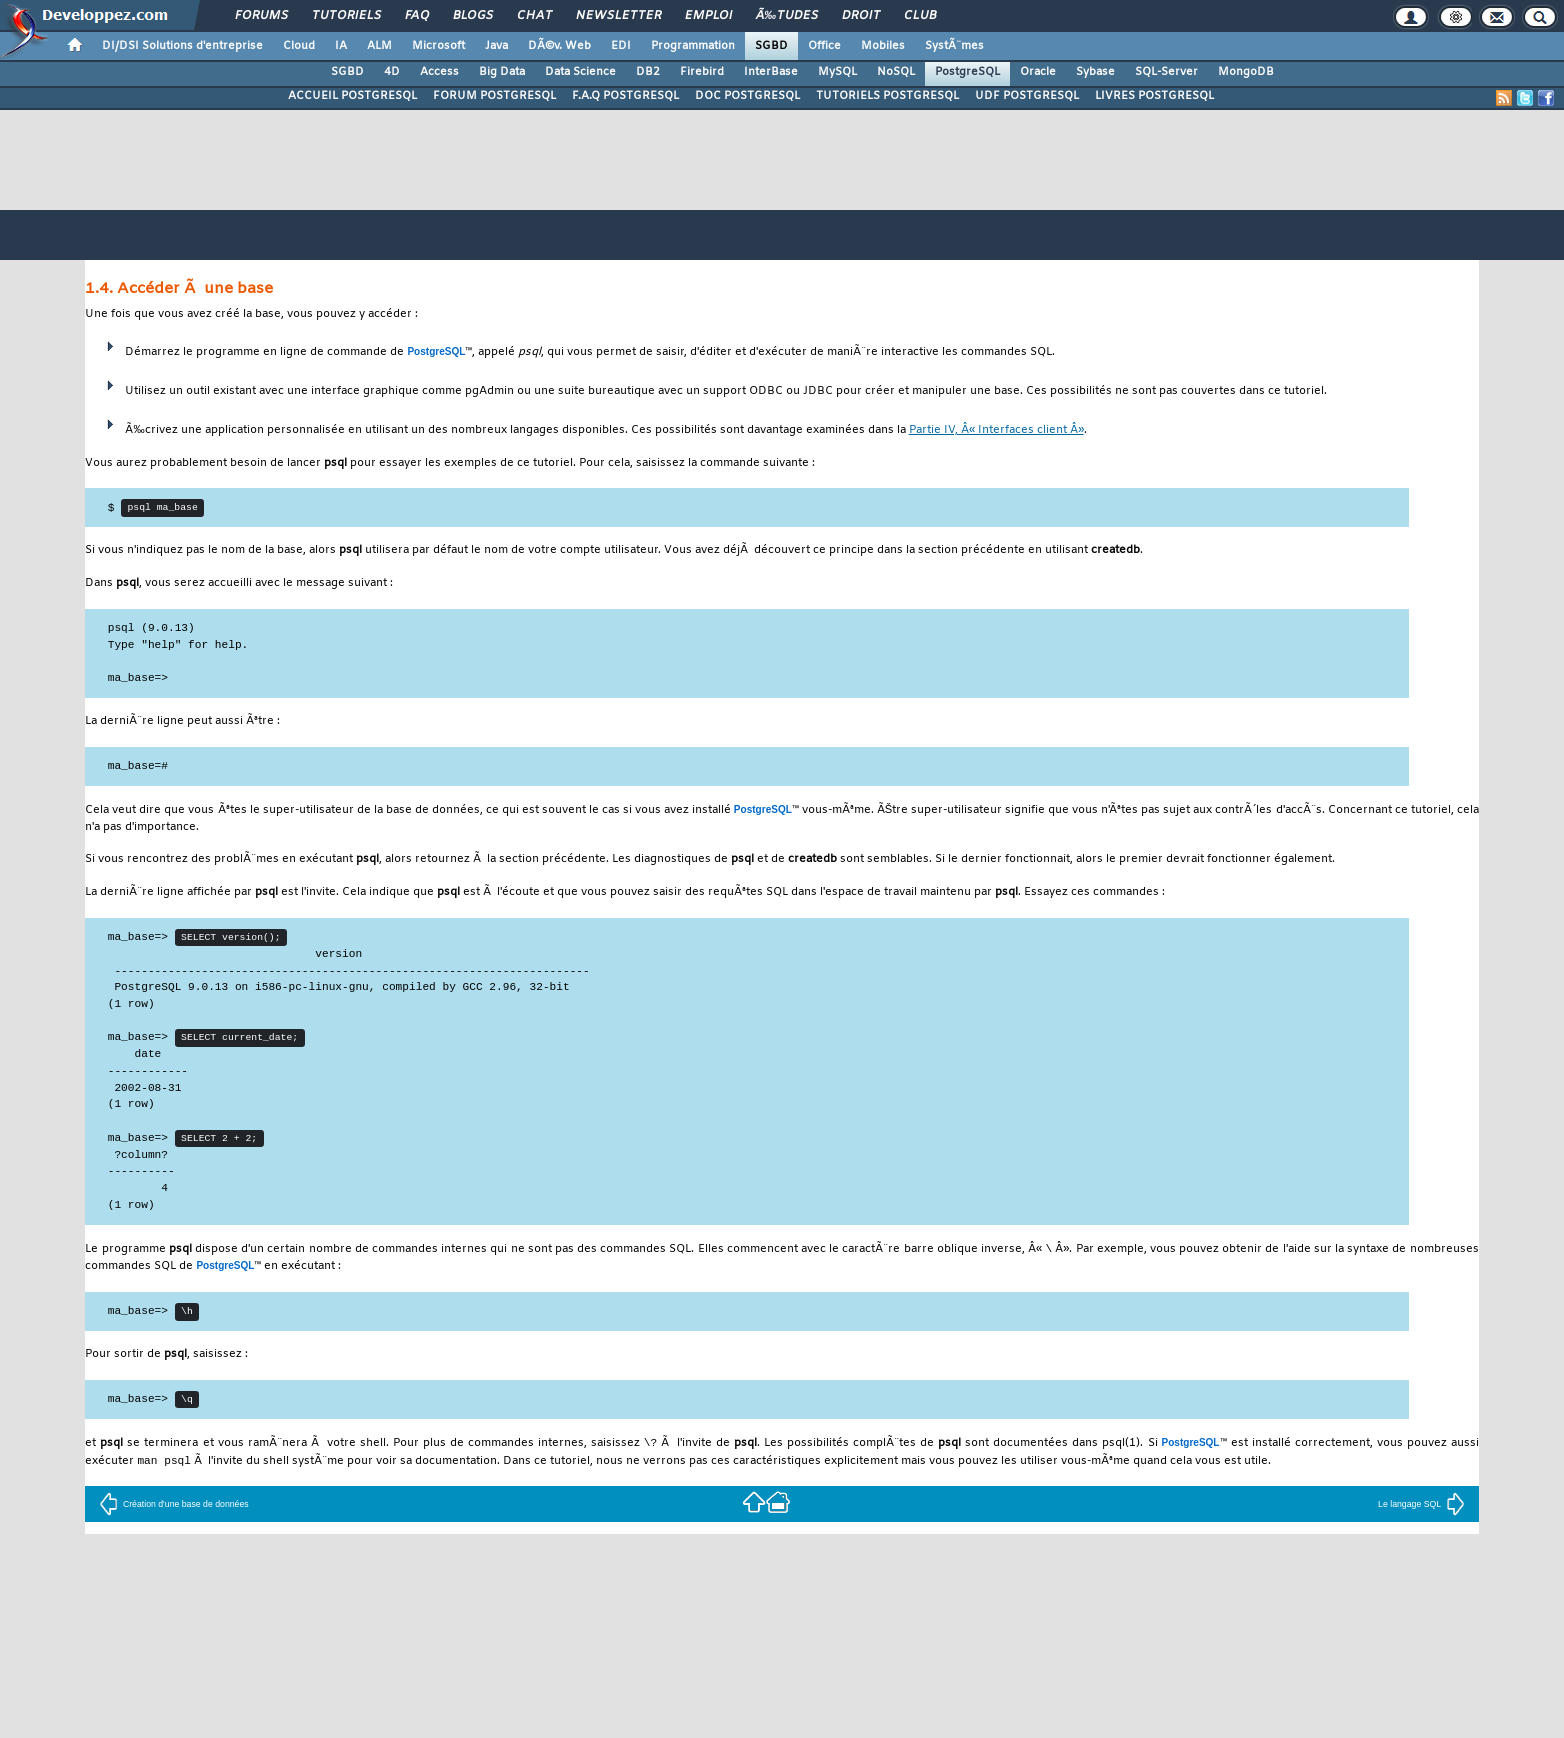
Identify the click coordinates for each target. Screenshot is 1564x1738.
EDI (621, 46)
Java (496, 46)
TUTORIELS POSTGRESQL (887, 96)
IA (341, 46)
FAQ (417, 16)
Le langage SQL (1421, 1513)
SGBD (771, 46)
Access (439, 72)
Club (920, 16)
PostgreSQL (967, 72)
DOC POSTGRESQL (747, 96)
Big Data (502, 72)
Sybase (1095, 72)
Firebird (702, 72)
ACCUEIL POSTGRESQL (352, 96)
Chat (534, 16)
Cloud (299, 46)
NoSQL (896, 72)
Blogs (473, 16)
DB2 (648, 72)
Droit (861, 16)
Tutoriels (346, 16)
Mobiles (883, 46)
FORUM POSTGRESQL (494, 96)
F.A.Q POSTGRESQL (625, 96)
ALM (379, 46)
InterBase (771, 72)
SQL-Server (1166, 72)
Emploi (708, 16)
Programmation (693, 46)
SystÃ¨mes (954, 46)
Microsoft (438, 46)
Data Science (580, 72)
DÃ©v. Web (559, 46)
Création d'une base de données (174, 1513)
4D (392, 72)
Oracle (1038, 72)
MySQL (837, 72)
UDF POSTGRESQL (1027, 96)
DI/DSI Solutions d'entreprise (182, 46)
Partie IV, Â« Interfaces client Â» (996, 430)
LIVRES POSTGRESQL (1154, 96)
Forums (261, 16)
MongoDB (1246, 72)
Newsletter (618, 16)
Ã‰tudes (787, 16)
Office (824, 46)
